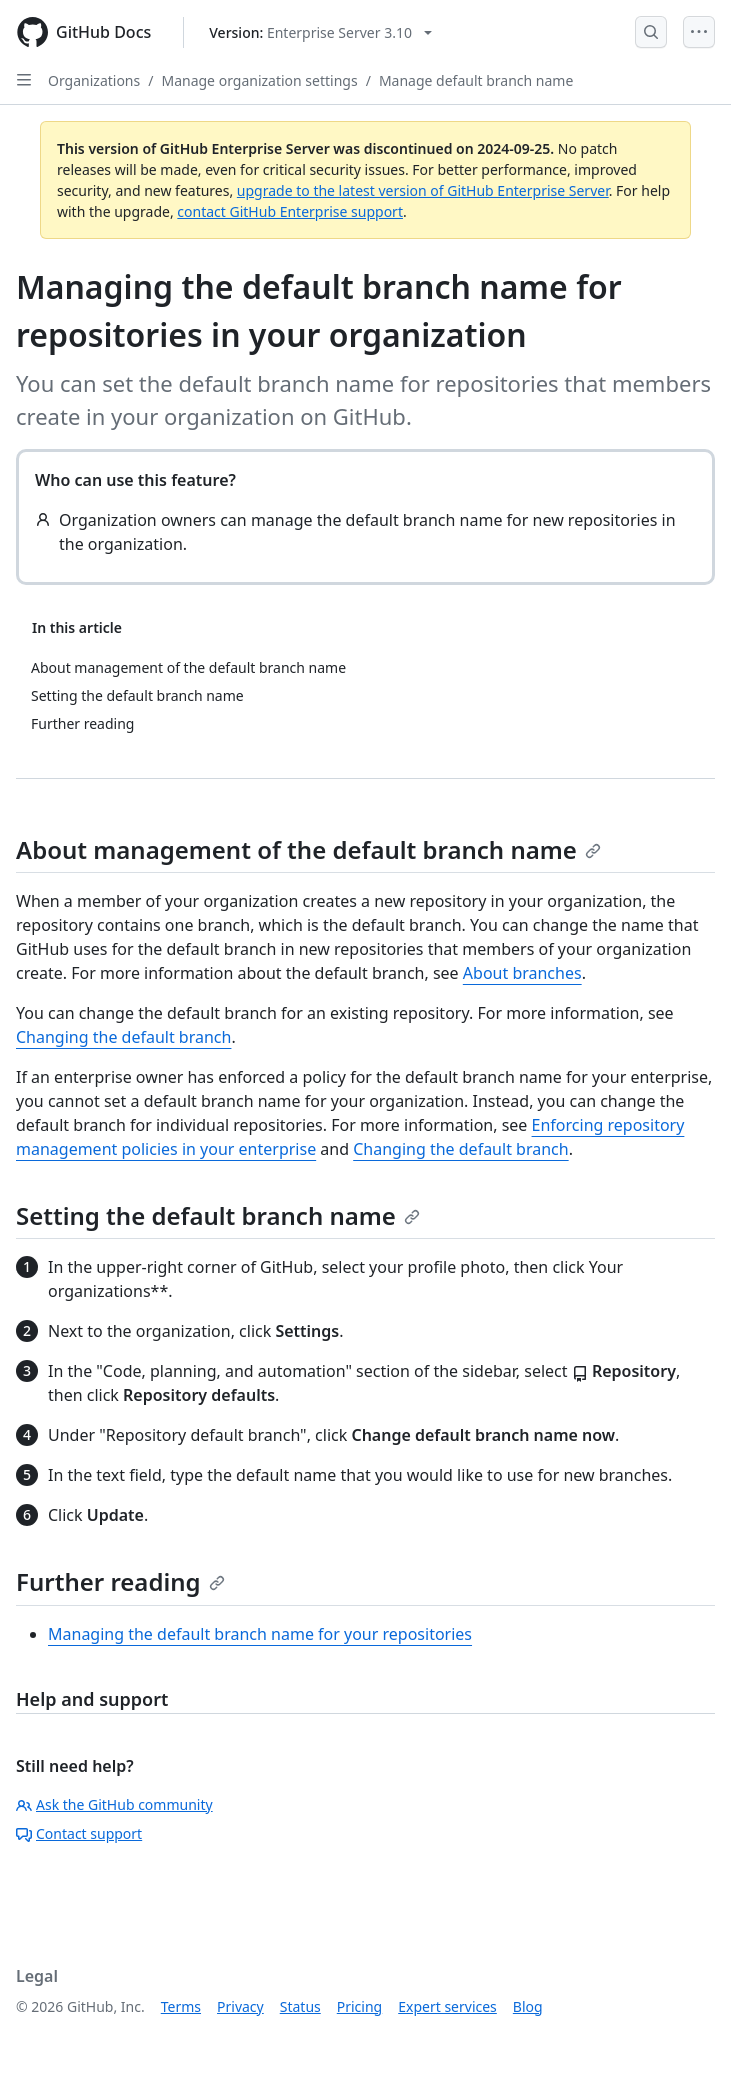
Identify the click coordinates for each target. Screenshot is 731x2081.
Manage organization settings (259, 80)
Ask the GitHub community (114, 1804)
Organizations (94, 80)
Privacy (240, 2006)
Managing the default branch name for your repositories (260, 1634)
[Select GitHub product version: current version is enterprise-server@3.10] (320, 32)
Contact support (79, 1833)
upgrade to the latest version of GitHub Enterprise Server (423, 190)
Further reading (120, 1581)
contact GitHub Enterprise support (290, 211)
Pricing (359, 2006)
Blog (528, 2006)
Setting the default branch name (218, 1215)
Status (300, 2006)
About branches (522, 973)
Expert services (447, 2006)
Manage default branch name (476, 80)
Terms (181, 2006)
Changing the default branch (123, 1037)
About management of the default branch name (308, 849)
